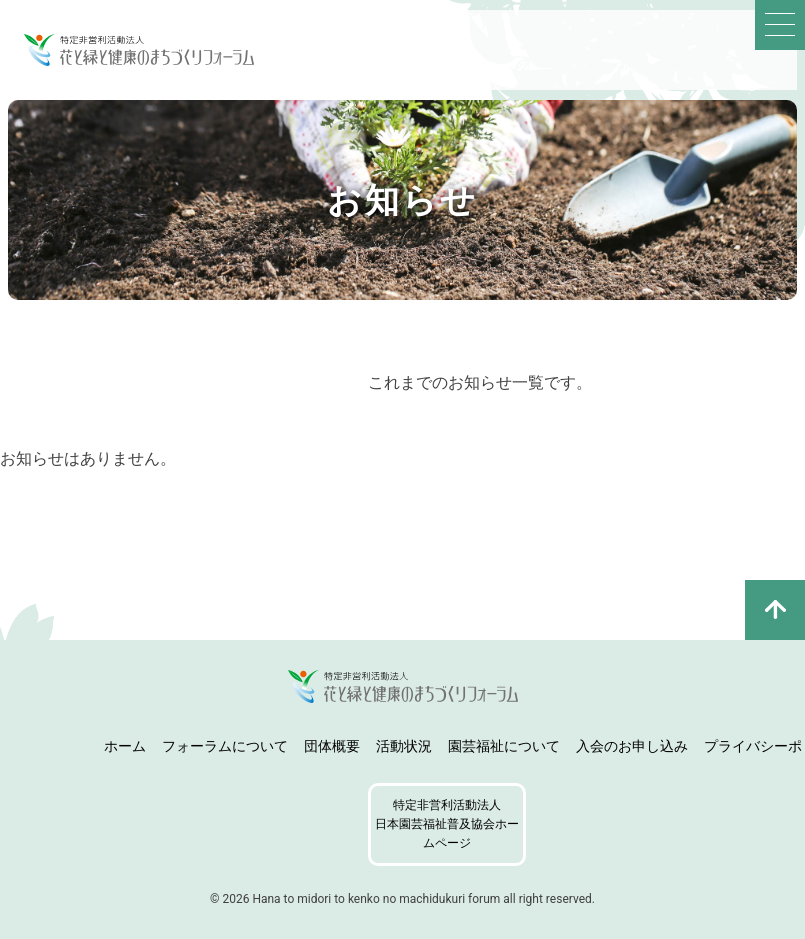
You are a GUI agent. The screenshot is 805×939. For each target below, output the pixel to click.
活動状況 (404, 746)
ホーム (125, 746)
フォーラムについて (225, 746)
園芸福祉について (504, 746)
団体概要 (332, 746)
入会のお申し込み (632, 746)
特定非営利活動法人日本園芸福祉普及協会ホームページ (447, 824)
